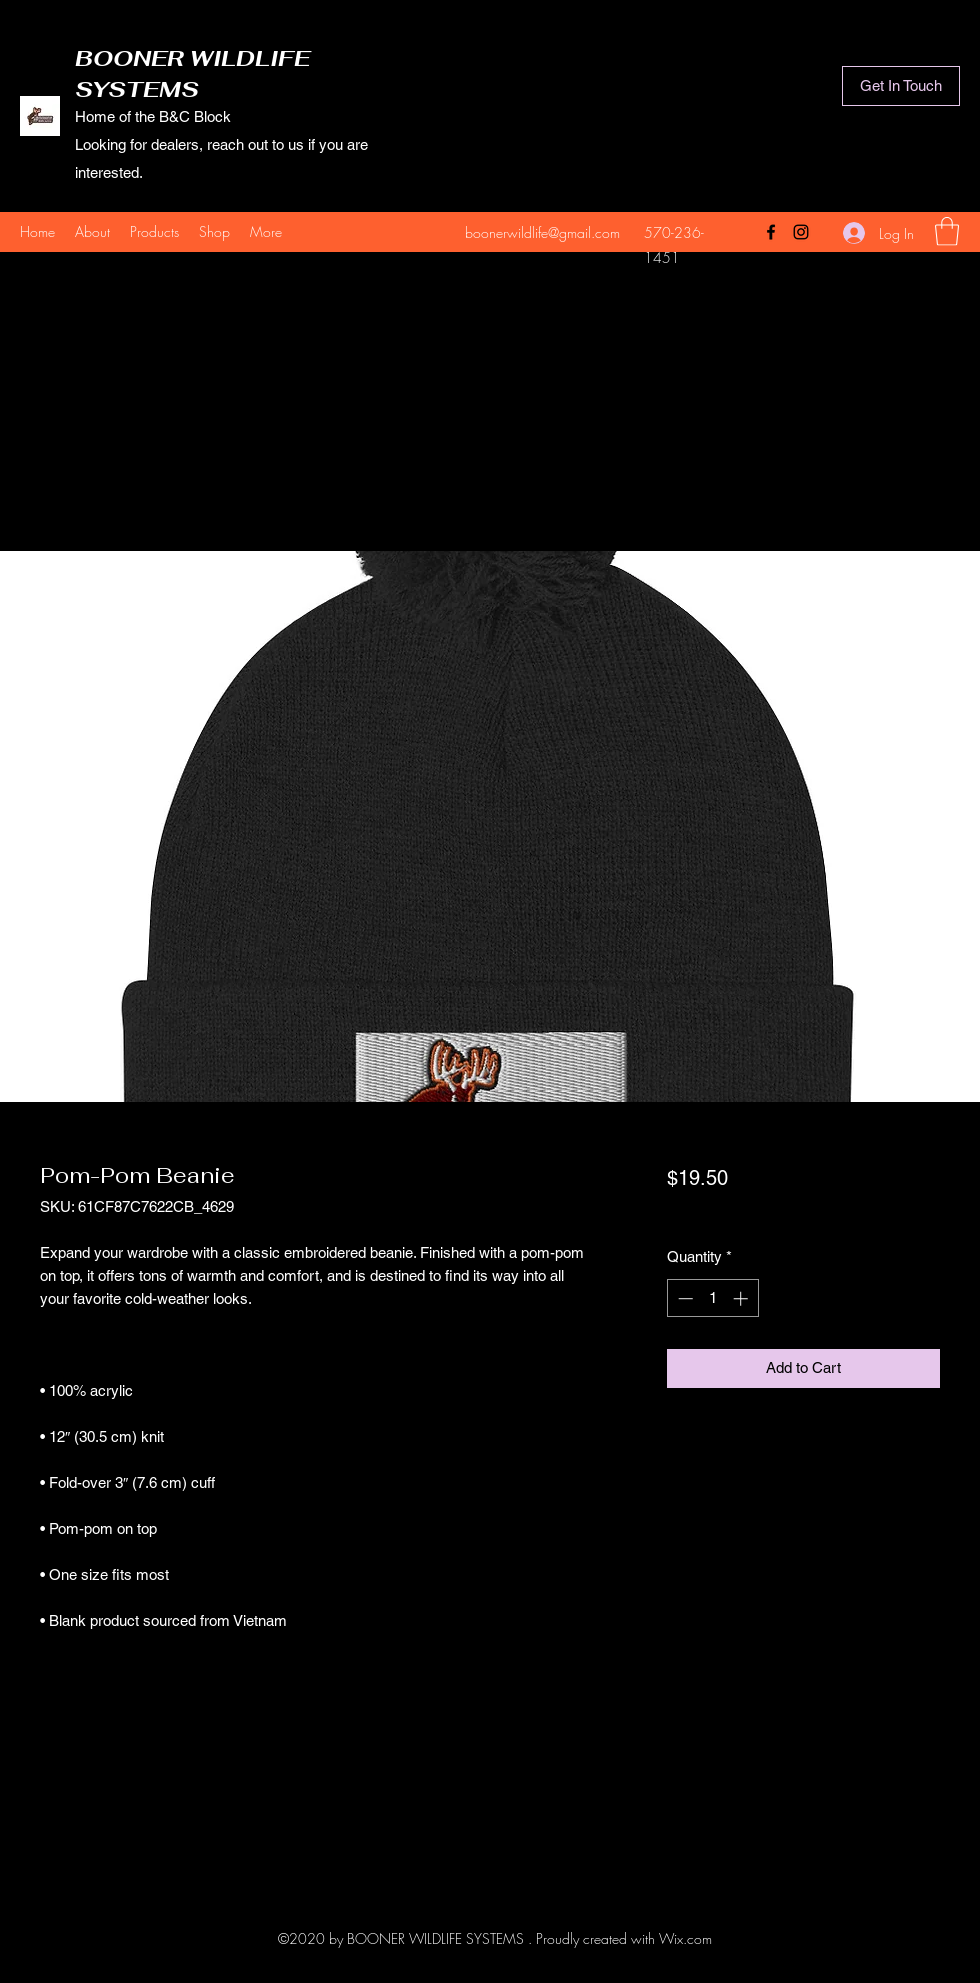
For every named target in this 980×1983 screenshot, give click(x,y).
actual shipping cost (729, 1212)
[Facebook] (771, 232)
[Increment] (742, 1298)
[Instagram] (801, 232)
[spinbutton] (712, 1298)
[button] (947, 231)
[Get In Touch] (901, 86)
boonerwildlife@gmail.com (542, 232)
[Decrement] (683, 1298)
